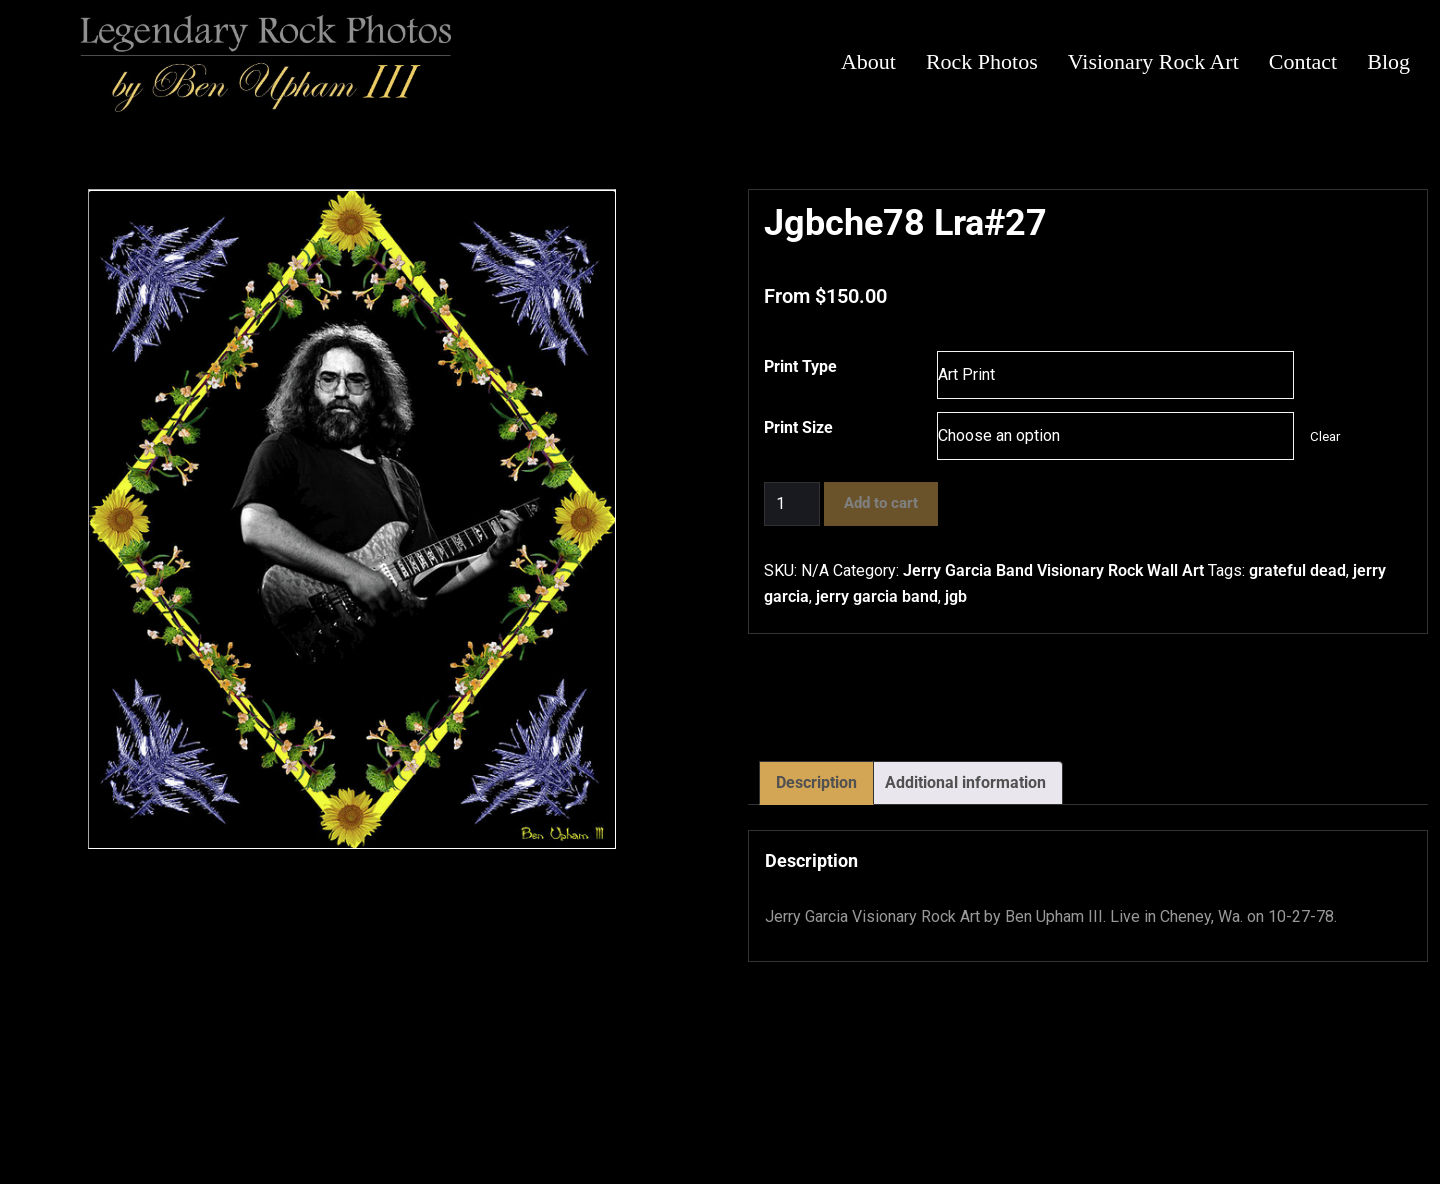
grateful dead (1297, 570)
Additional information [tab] (965, 782)
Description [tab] (816, 782)
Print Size (798, 427)
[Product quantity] (792, 504)
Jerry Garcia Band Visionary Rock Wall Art (1053, 570)
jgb (956, 596)
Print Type (800, 366)
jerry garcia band (877, 596)
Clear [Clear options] (1325, 436)
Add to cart (881, 503)
